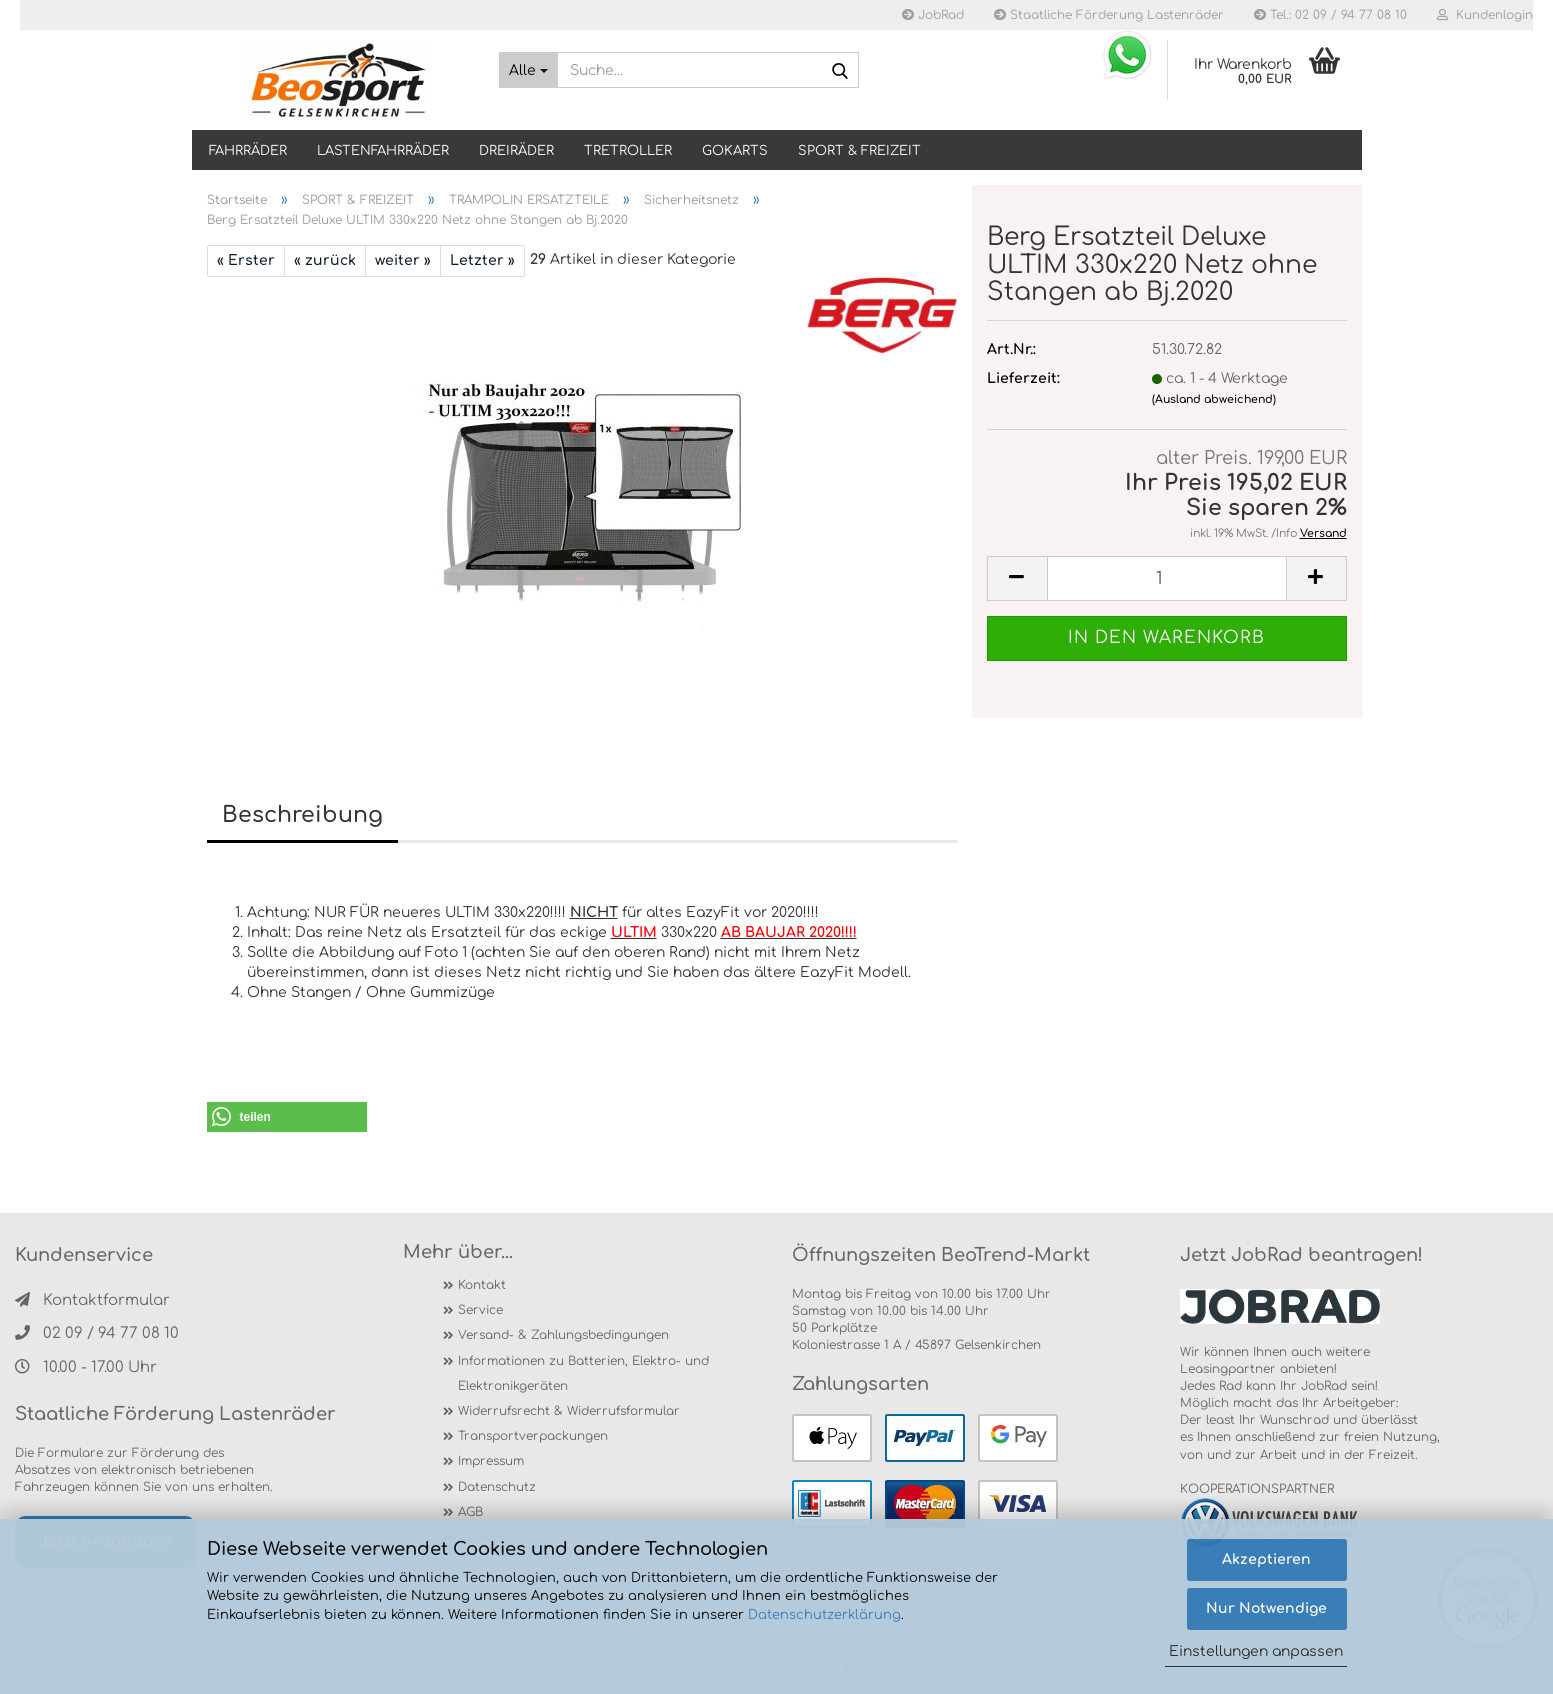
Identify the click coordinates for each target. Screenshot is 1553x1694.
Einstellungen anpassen (1256, 1651)
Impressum (491, 1461)
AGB (470, 1512)
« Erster (246, 260)
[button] (287, 1117)
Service (480, 1310)
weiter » (403, 260)
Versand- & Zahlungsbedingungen (563, 1335)
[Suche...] (528, 70)
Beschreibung (302, 815)
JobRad (933, 15)
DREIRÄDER (516, 151)
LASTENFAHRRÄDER (383, 151)
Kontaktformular (92, 1300)
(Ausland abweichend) (1214, 399)
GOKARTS (735, 151)
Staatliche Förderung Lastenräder (1109, 15)
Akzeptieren (1266, 1559)
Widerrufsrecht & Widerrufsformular (569, 1411)
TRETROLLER (628, 151)
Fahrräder (248, 151)
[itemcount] (1167, 578)
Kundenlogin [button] (1485, 15)
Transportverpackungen (533, 1436)
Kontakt (482, 1285)
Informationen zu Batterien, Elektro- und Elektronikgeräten (583, 1373)
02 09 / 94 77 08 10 (97, 1333)
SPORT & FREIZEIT (859, 151)
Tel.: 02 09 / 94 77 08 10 (1330, 15)
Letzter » (482, 260)
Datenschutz (497, 1487)
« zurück (325, 260)
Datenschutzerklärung (824, 1615)
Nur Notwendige (1266, 1608)
